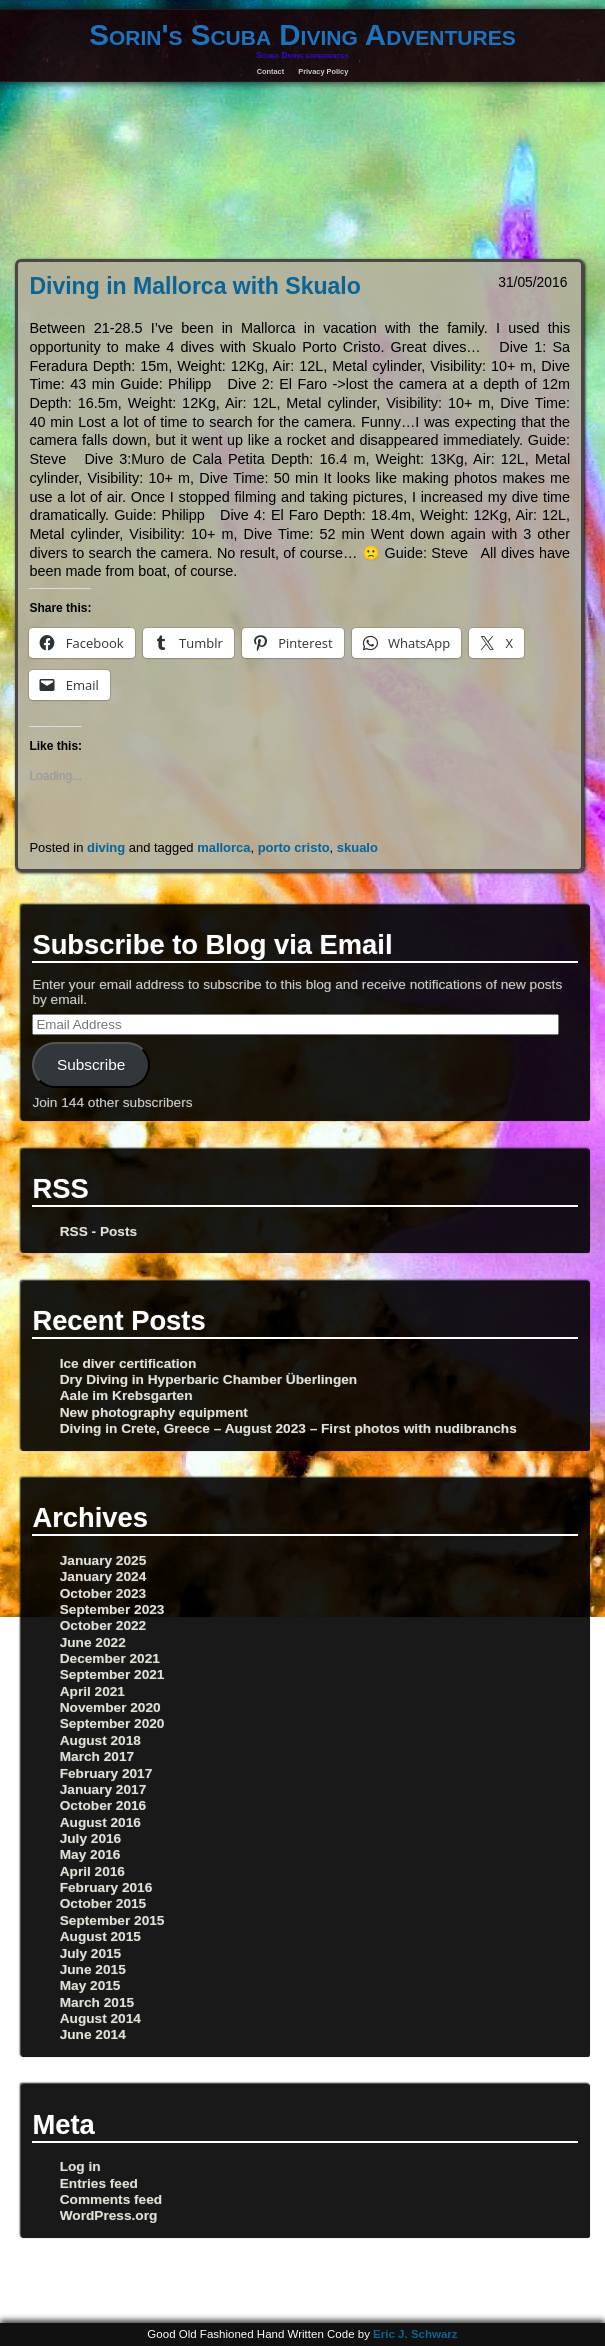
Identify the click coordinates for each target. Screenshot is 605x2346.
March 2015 (97, 2002)
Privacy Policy (323, 71)
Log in (80, 2166)
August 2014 (100, 2018)
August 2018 (100, 1740)
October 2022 (103, 1625)
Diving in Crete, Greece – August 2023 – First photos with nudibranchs (288, 1428)
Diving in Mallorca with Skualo (194, 286)
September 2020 (112, 1723)
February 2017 (106, 1773)
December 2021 (110, 1658)
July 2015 (91, 1953)
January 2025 (103, 1560)
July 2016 (91, 1838)
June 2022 (93, 1642)
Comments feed (111, 2199)
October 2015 (103, 1903)
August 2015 (100, 1936)
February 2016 (106, 1887)
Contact (270, 71)
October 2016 (103, 1805)
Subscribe (91, 1064)
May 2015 (90, 1985)
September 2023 (112, 1609)
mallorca (223, 847)
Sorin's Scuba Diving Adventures (302, 34)
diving (106, 847)
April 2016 (92, 1871)
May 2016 (90, 1854)
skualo (357, 847)
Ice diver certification (128, 1363)
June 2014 (93, 2034)
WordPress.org (109, 2215)
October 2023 (103, 1593)
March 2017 (97, 1756)
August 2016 (100, 1822)
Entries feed (99, 2183)
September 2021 (112, 1674)
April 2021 (92, 1691)
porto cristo (294, 847)
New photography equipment (154, 1412)
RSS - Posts (98, 1231)
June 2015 (93, 1969)
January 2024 (103, 1576)
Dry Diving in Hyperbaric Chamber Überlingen (208, 1379)
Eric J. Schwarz (415, 2334)
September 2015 (112, 1920)
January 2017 (103, 1789)
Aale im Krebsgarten (126, 1395)
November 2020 (110, 1707)
